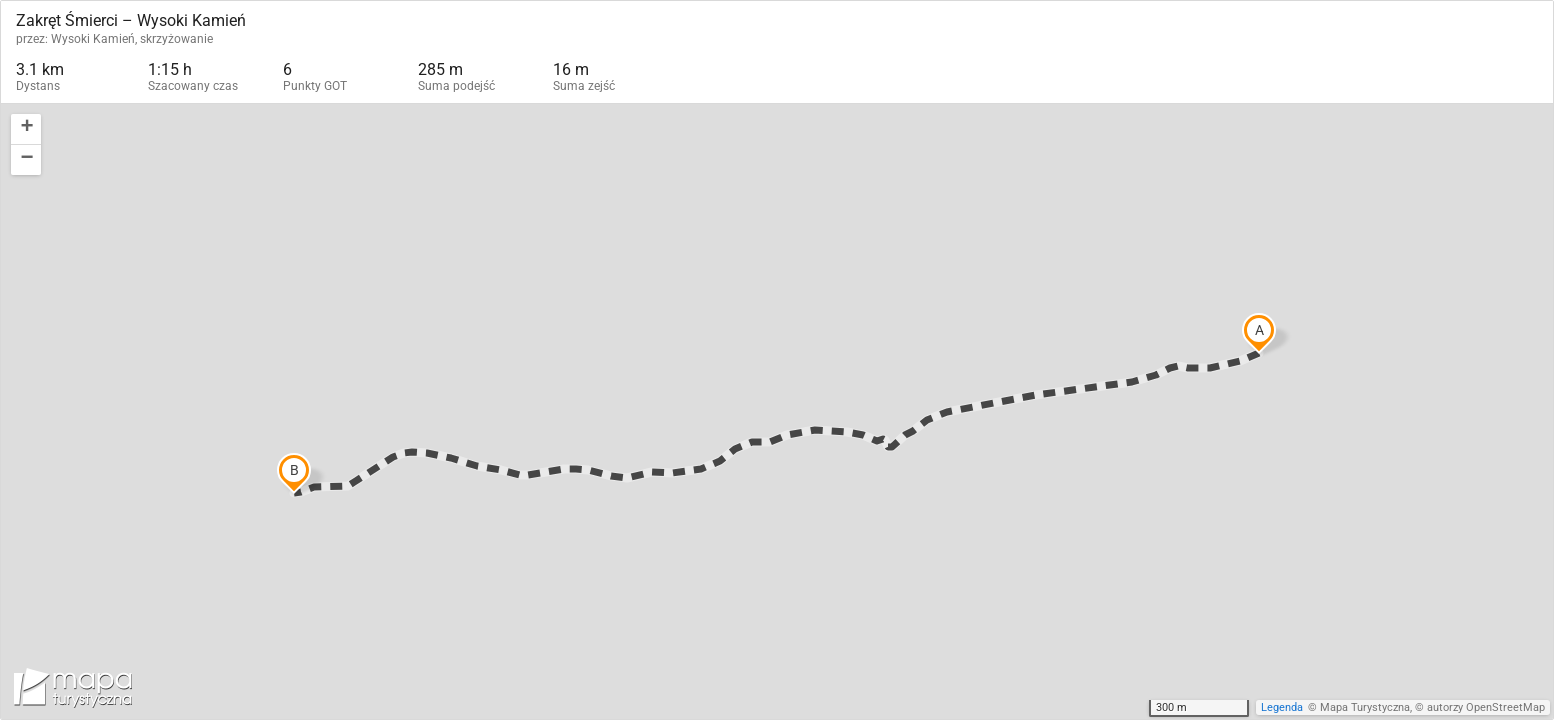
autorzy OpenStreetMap (1486, 707)
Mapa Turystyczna (1365, 707)
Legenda (1282, 707)
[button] (26, 129)
